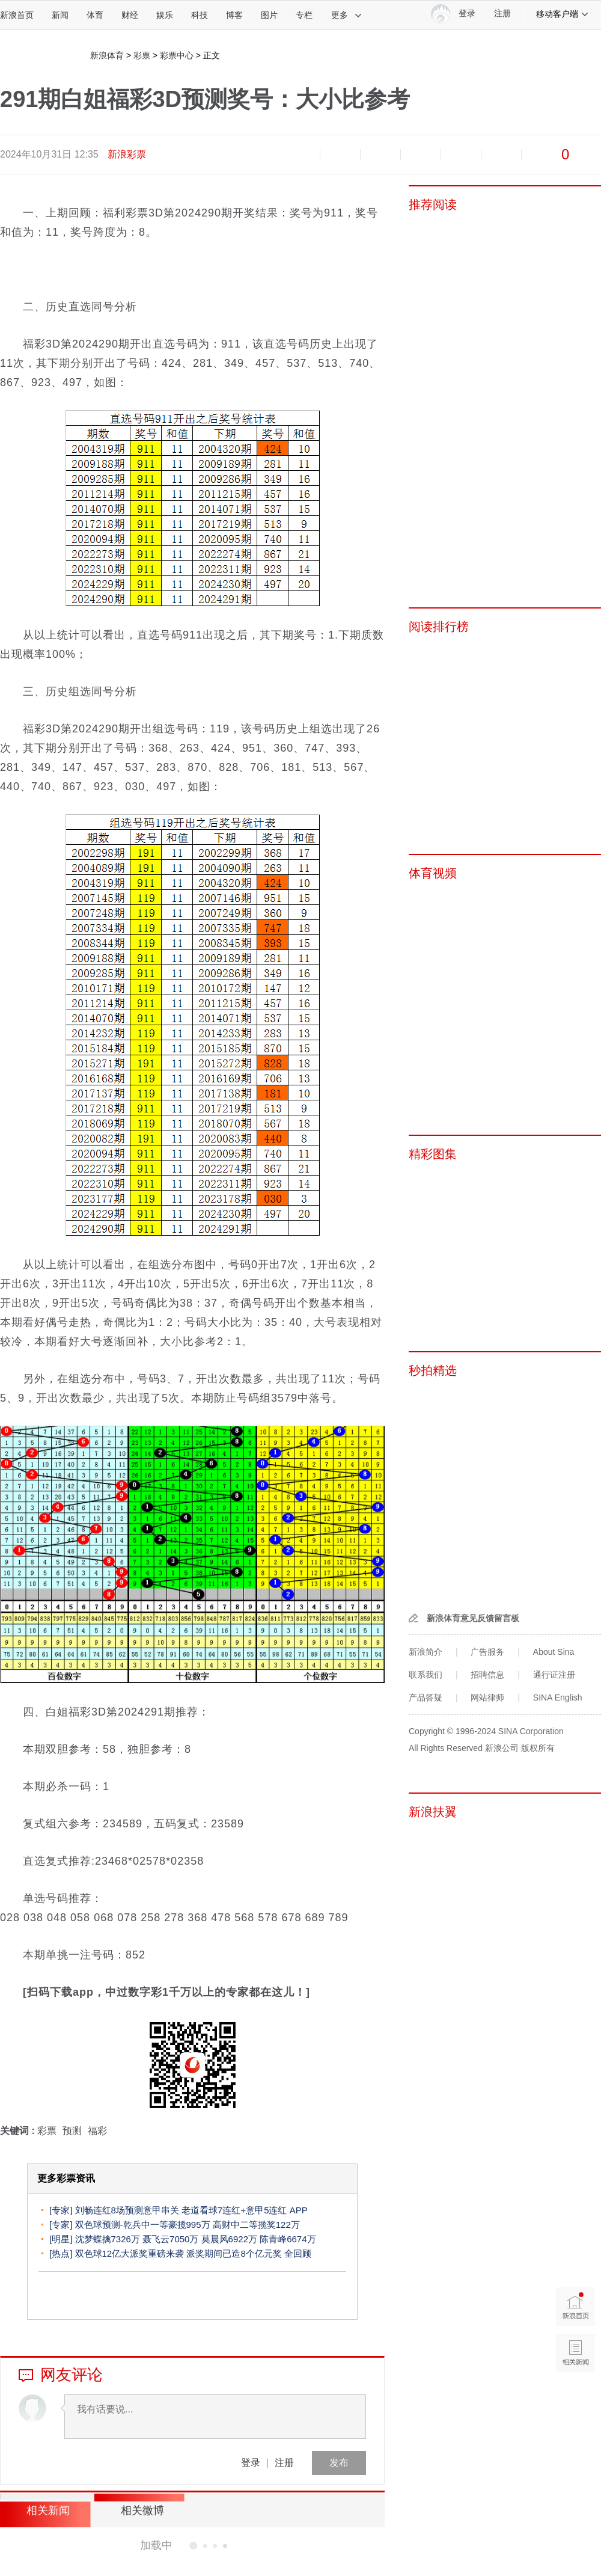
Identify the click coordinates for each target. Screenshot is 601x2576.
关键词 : (18, 2131)
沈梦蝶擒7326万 (107, 2239)
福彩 (97, 2131)
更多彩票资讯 (66, 2178)
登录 (250, 2463)
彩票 (141, 55)
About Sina (554, 1652)
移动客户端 (562, 14)
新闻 (60, 15)
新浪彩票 (127, 154)
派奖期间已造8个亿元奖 (233, 2253)
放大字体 (340, 155)
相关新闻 (45, 2510)
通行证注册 (554, 1674)
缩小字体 (300, 155)
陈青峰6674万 (288, 2239)
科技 (199, 15)
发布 (339, 2463)
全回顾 (297, 2253)
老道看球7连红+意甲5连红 (236, 2210)
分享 (501, 155)
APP (299, 2210)
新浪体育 (107, 55)
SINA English (557, 1697)
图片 (269, 15)
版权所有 (538, 1748)
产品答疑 (425, 1697)
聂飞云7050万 (170, 2239)
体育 (95, 15)
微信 (461, 155)
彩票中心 (177, 55)
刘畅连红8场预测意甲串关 (127, 2210)
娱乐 (164, 15)
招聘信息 (487, 1674)
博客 (234, 15)
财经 (129, 15)
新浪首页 (17, 15)
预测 (72, 2131)
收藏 (380, 155)
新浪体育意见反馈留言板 (473, 1618)
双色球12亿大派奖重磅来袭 (130, 2253)
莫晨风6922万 (229, 2239)
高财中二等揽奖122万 (256, 2224)
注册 (502, 13)
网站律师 (487, 1697)
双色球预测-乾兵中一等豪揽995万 (142, 2224)
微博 (421, 155)
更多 (346, 15)
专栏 (304, 15)
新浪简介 (425, 1652)
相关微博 (135, 2510)
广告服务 (487, 1652)
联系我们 (425, 1674)
